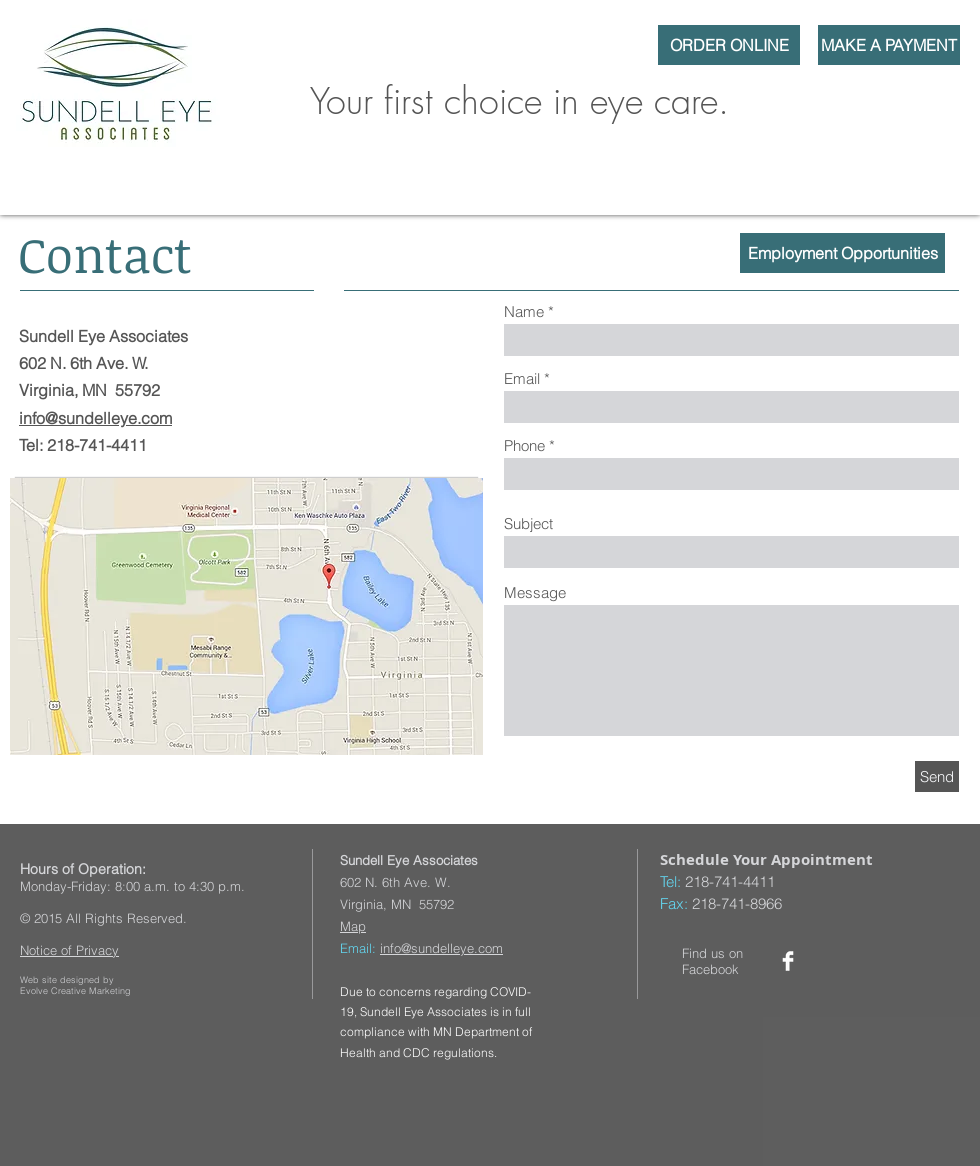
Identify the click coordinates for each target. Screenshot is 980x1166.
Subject (528, 523)
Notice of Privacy (69, 950)
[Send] (937, 776)
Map (353, 926)
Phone (524, 445)
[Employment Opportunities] (842, 253)
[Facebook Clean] (788, 961)
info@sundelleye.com (95, 418)
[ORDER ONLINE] (729, 45)
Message (535, 592)
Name (524, 311)
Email (522, 378)
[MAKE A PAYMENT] (889, 45)
